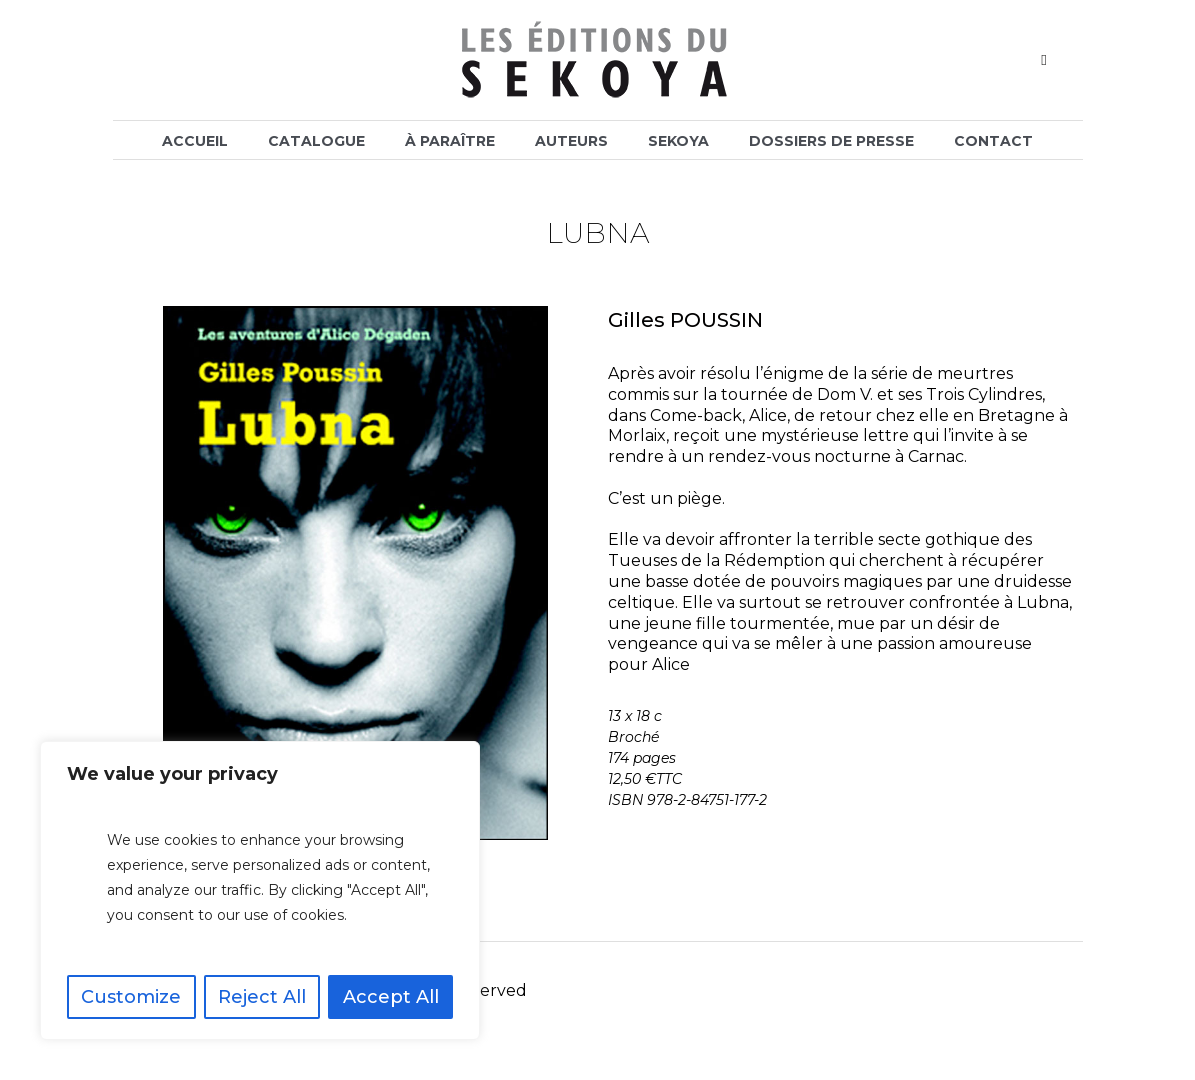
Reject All (262, 997)
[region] (260, 890)
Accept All (391, 997)
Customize (131, 997)
